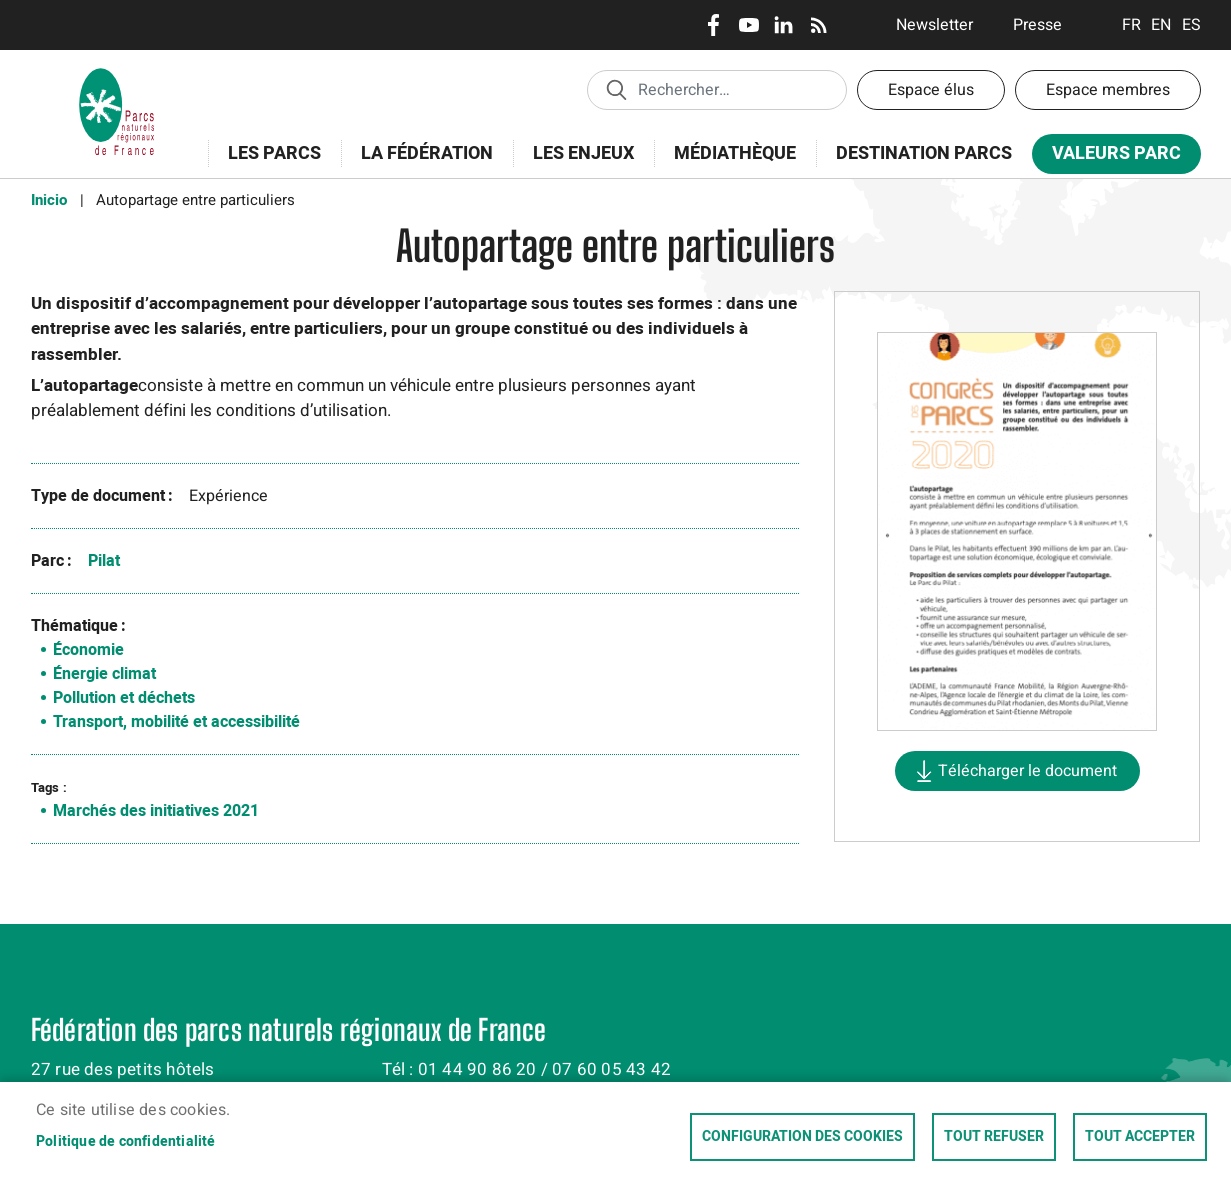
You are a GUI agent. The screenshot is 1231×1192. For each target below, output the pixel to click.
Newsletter (934, 25)
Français (1131, 25)
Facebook (713, 25)
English (1161, 25)
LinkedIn (783, 25)
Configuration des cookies (802, 1137)
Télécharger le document (1027, 771)
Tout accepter (1140, 1137)
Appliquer (616, 89)
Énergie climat (104, 674)
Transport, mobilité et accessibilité (176, 722)
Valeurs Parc (1110, 157)
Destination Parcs (924, 153)
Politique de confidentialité (126, 1142)
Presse (1037, 25)
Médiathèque (735, 153)
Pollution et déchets (124, 698)
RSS (818, 25)
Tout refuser (994, 1137)
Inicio (49, 200)
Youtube (748, 25)
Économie (88, 650)
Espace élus (931, 90)
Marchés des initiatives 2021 (156, 811)
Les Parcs (268, 164)
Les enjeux (577, 164)
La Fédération (420, 164)
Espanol (1191, 25)
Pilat (104, 561)
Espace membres (1108, 90)
